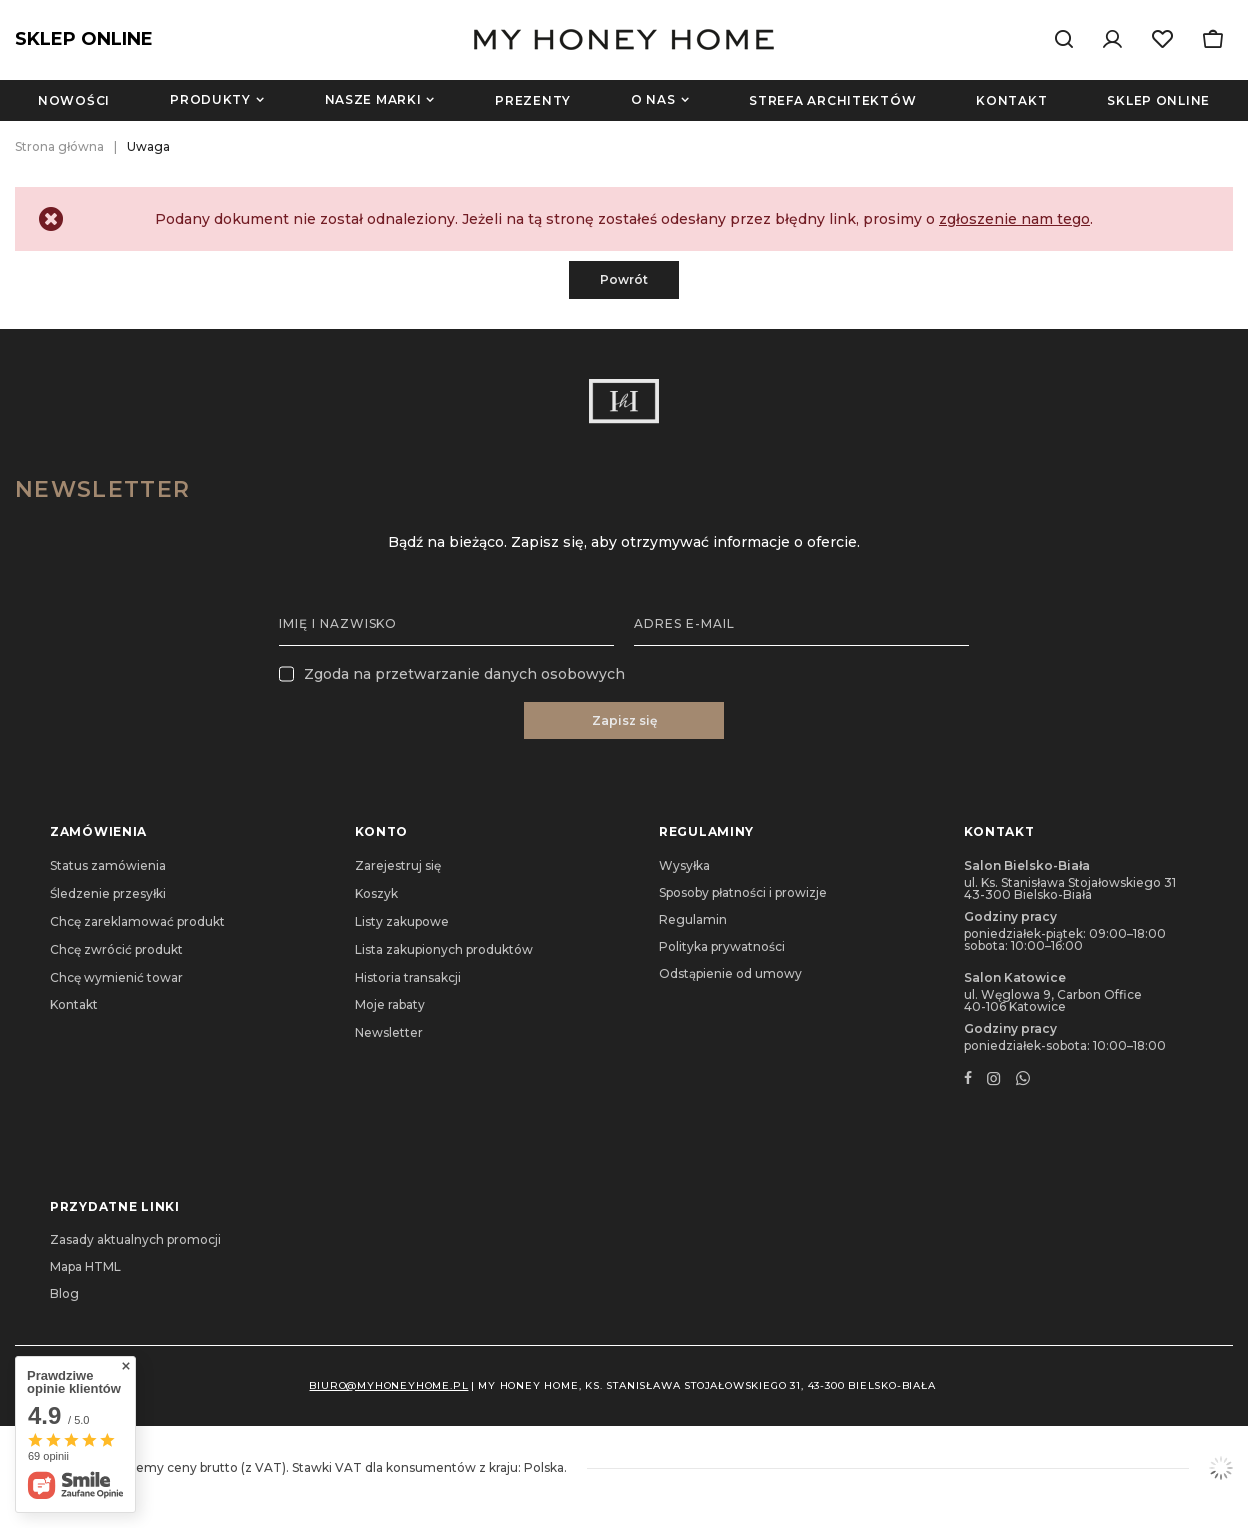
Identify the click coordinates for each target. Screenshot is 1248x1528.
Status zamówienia (108, 866)
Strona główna (59, 146)
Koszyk (376, 894)
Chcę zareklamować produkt (137, 922)
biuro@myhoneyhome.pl (388, 1385)
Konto (382, 831)
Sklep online (1158, 100)
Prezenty (533, 100)
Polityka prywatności (722, 947)
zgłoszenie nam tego (1014, 219)
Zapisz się (624, 720)
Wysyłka (684, 866)
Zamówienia (98, 831)
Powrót (624, 279)
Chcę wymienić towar (116, 978)
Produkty (210, 99)
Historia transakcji (408, 978)
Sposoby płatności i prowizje (743, 893)
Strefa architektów (832, 100)
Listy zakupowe (402, 922)
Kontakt (1011, 100)
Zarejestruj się (398, 866)
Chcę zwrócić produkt (116, 950)
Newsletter (102, 489)
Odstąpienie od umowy (730, 974)
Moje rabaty (390, 1005)
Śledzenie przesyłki (108, 894)
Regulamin (693, 920)
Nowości (74, 100)
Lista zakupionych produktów (444, 950)
